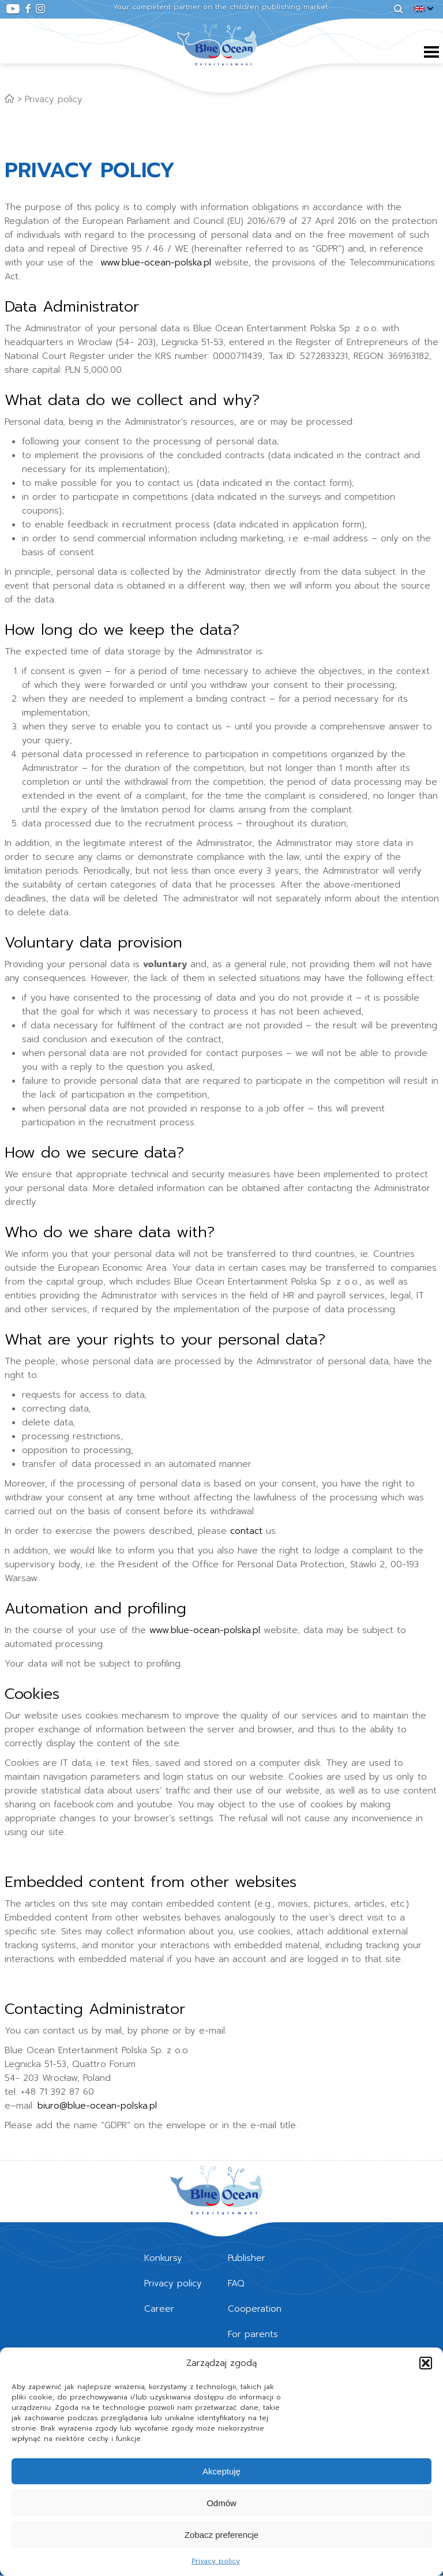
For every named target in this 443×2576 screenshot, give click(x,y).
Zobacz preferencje (221, 2535)
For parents (253, 2334)
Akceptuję (221, 2471)
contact (246, 1531)
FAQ (236, 2283)
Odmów (221, 2503)
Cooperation (254, 2308)
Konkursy (163, 2258)
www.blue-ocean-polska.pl (155, 262)
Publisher (246, 2258)
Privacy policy (216, 2561)
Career (159, 2308)
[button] (425, 2363)
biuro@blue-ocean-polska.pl (97, 2105)
